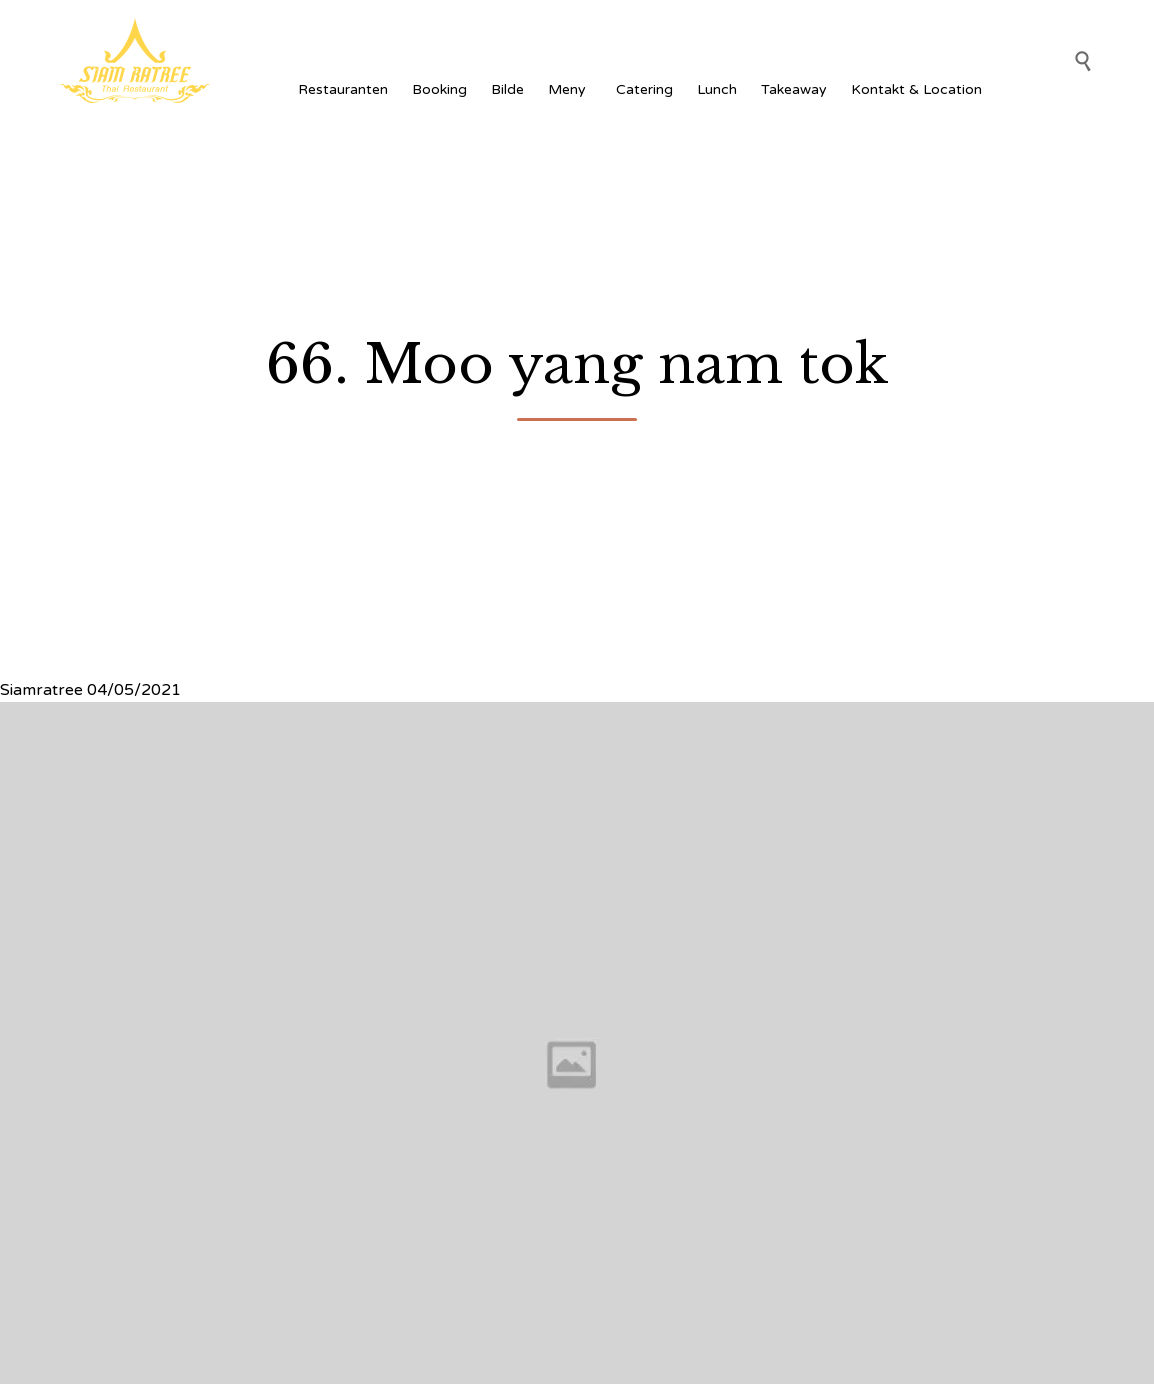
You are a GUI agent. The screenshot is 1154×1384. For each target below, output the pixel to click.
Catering (644, 89)
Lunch (717, 89)
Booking (439, 89)
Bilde (507, 89)
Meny (570, 89)
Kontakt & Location (916, 89)
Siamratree (41, 690)
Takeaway (794, 89)
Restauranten (343, 89)
